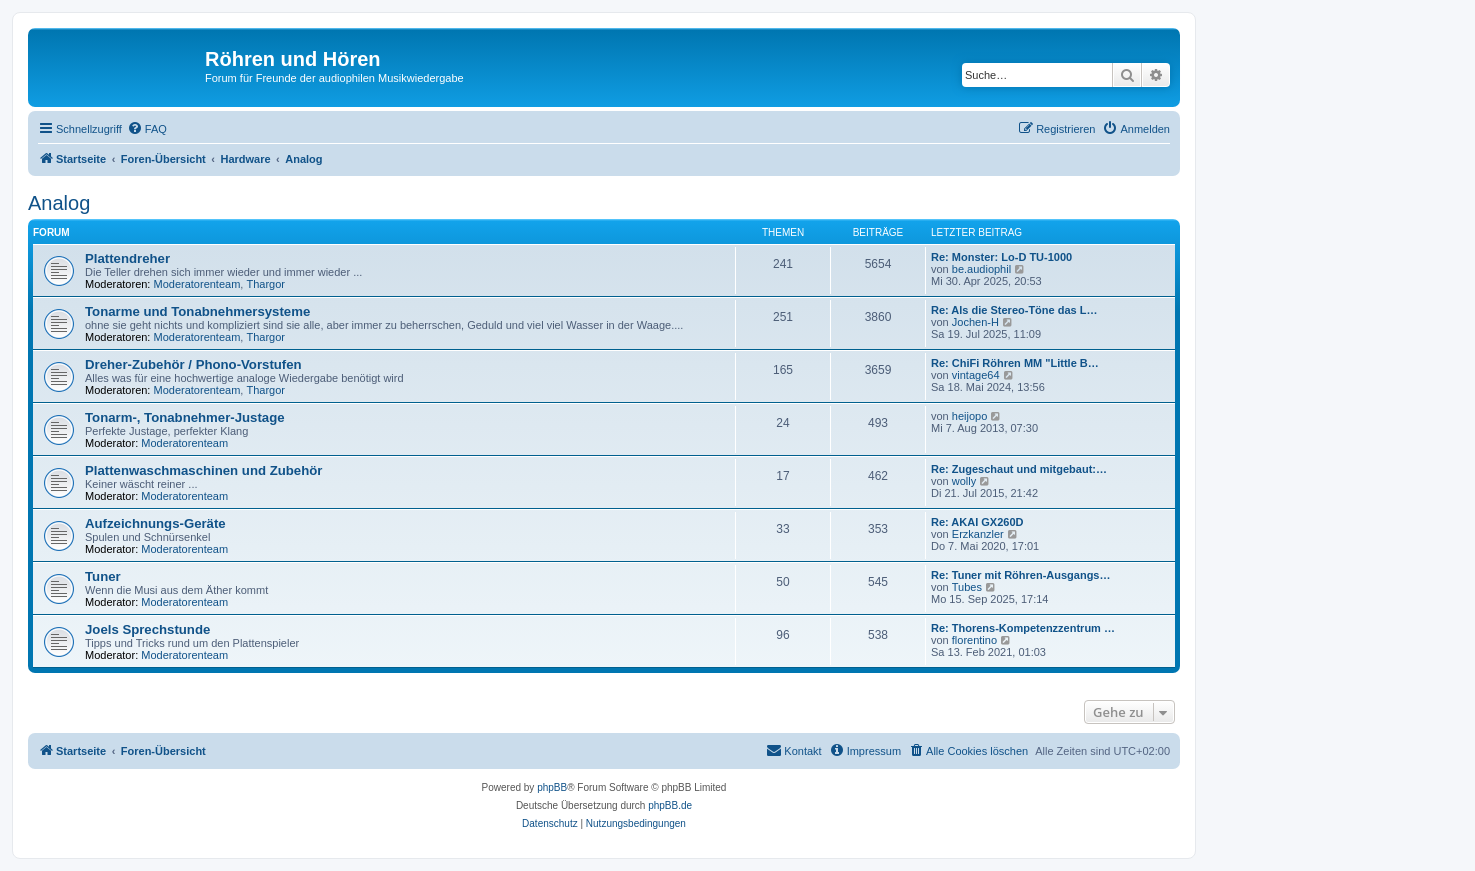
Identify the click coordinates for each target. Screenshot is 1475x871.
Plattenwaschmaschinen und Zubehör (203, 470)
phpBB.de (670, 805)
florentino (974, 640)
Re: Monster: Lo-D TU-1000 (1001, 257)
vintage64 (976, 375)
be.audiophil (981, 269)
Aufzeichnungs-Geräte (155, 523)
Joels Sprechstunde (147, 629)
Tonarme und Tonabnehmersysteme (197, 311)
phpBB (552, 787)
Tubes (967, 587)
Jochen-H (975, 322)
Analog (59, 203)
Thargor (265, 284)
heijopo (969, 416)
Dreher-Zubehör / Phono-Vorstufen (193, 364)
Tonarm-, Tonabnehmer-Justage (185, 417)
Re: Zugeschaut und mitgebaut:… (1019, 469)
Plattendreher (127, 258)
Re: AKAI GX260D (977, 522)
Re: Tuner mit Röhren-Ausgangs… (1020, 575)
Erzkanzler (978, 534)
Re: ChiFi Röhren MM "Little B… (1015, 363)
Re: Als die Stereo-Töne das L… (1014, 310)
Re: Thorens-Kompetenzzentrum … (1023, 628)
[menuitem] (147, 129)
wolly (964, 481)
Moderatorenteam (197, 284)
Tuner (103, 576)
